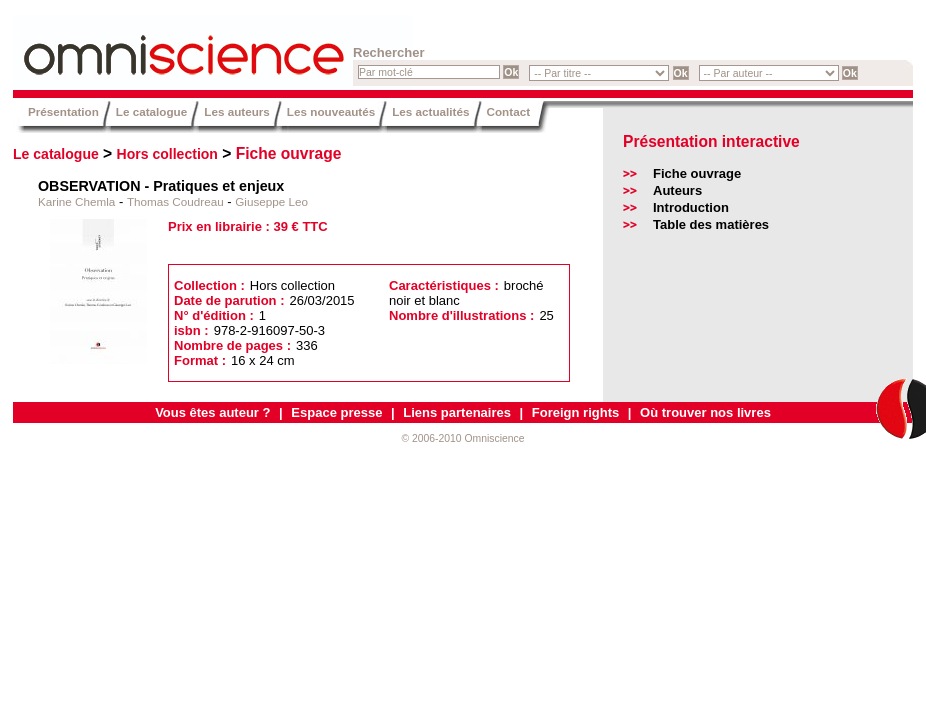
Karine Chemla (76, 201)
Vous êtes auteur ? (212, 412)
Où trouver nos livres (705, 412)
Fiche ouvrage (289, 153)
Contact (509, 111)
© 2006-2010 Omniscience (462, 438)
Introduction (691, 207)
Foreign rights (575, 412)
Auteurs (677, 190)
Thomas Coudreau (175, 201)
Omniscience (133, 45)
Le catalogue (151, 111)
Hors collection (167, 154)
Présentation (63, 111)
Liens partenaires (457, 412)
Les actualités (430, 111)
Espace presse (336, 412)
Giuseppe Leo (271, 201)
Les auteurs (237, 111)
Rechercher (389, 52)
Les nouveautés (331, 111)
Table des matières (711, 224)
